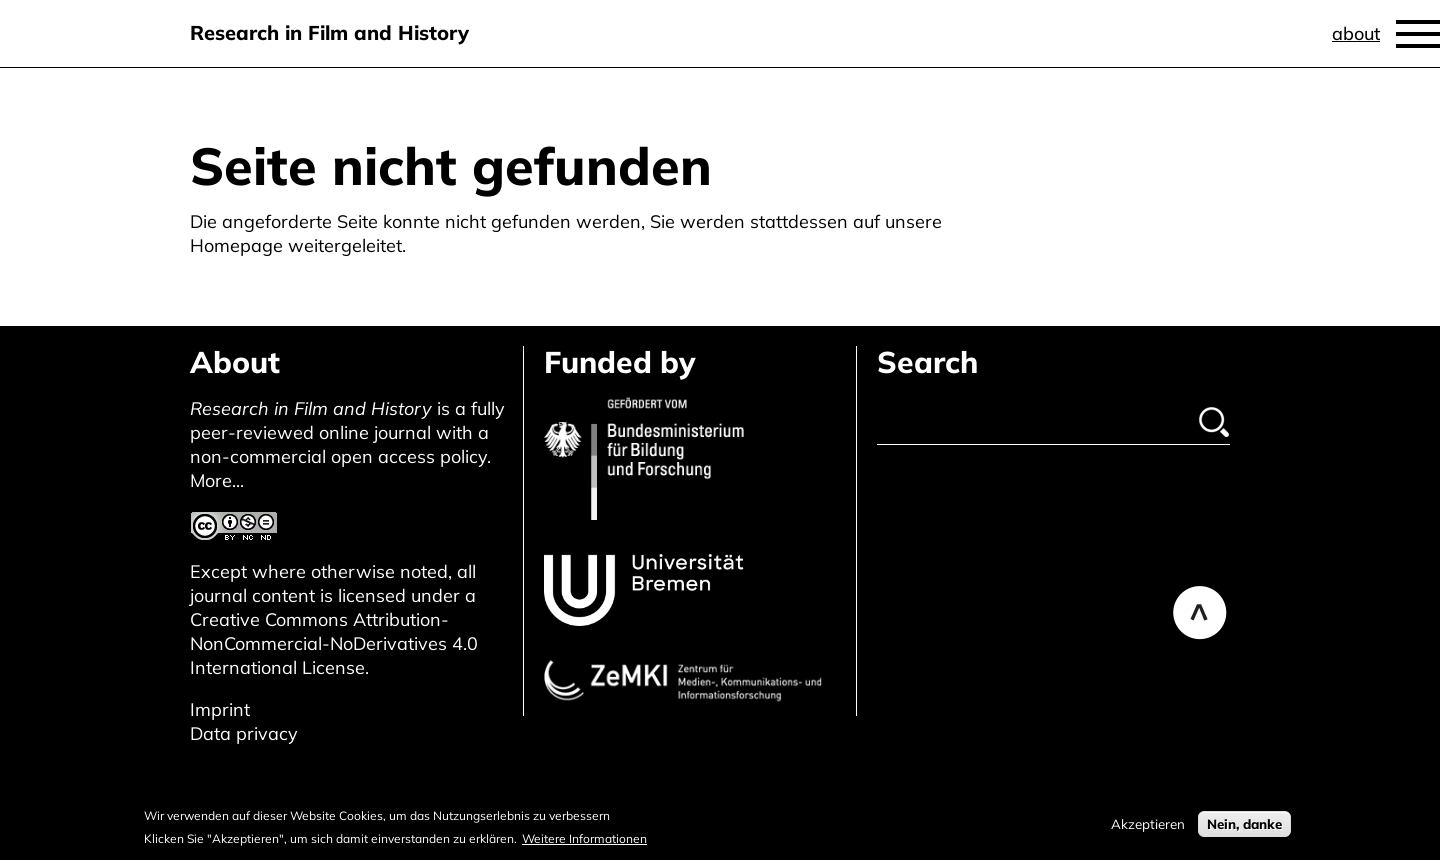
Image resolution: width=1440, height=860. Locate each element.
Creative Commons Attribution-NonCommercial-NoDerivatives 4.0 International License (334, 643)
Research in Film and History (329, 32)
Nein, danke (1244, 828)
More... (217, 480)
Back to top (1200, 613)
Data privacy (244, 733)
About (1356, 34)
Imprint (220, 709)
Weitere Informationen (584, 842)
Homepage (236, 245)
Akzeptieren (1148, 828)
